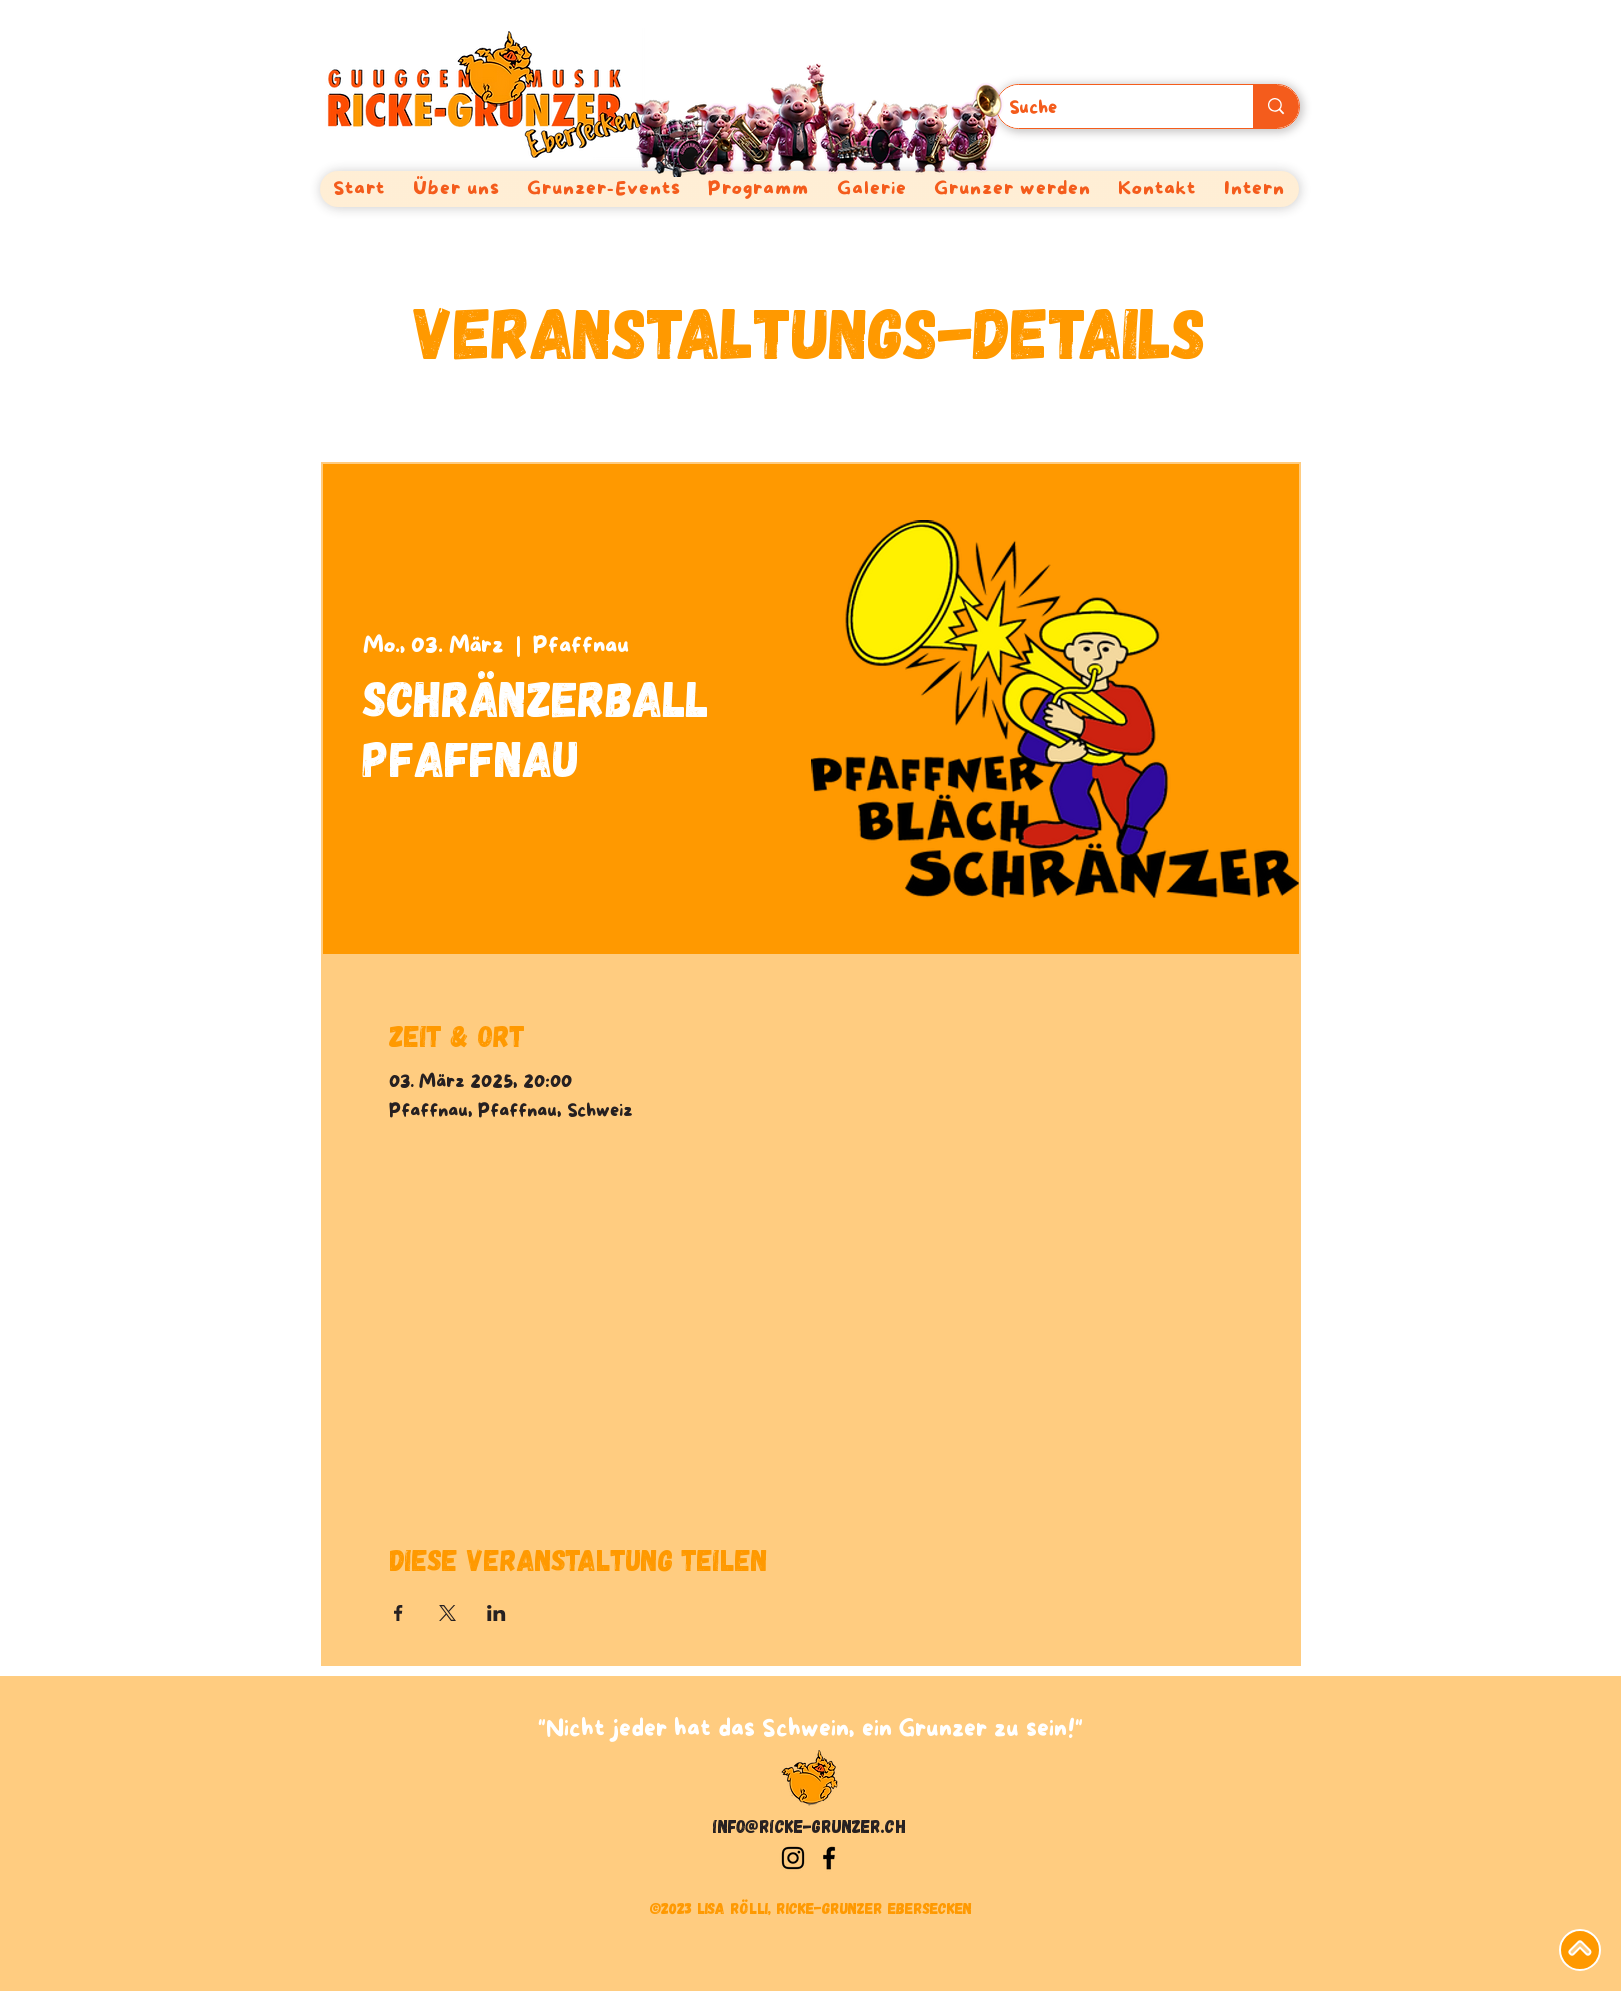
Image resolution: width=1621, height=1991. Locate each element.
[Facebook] (829, 1858)
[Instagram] (793, 1858)
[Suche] (1110, 109)
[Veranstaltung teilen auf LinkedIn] (496, 1613)
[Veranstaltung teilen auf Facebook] (398, 1613)
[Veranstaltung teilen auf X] (447, 1613)
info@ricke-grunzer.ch (809, 1826)
